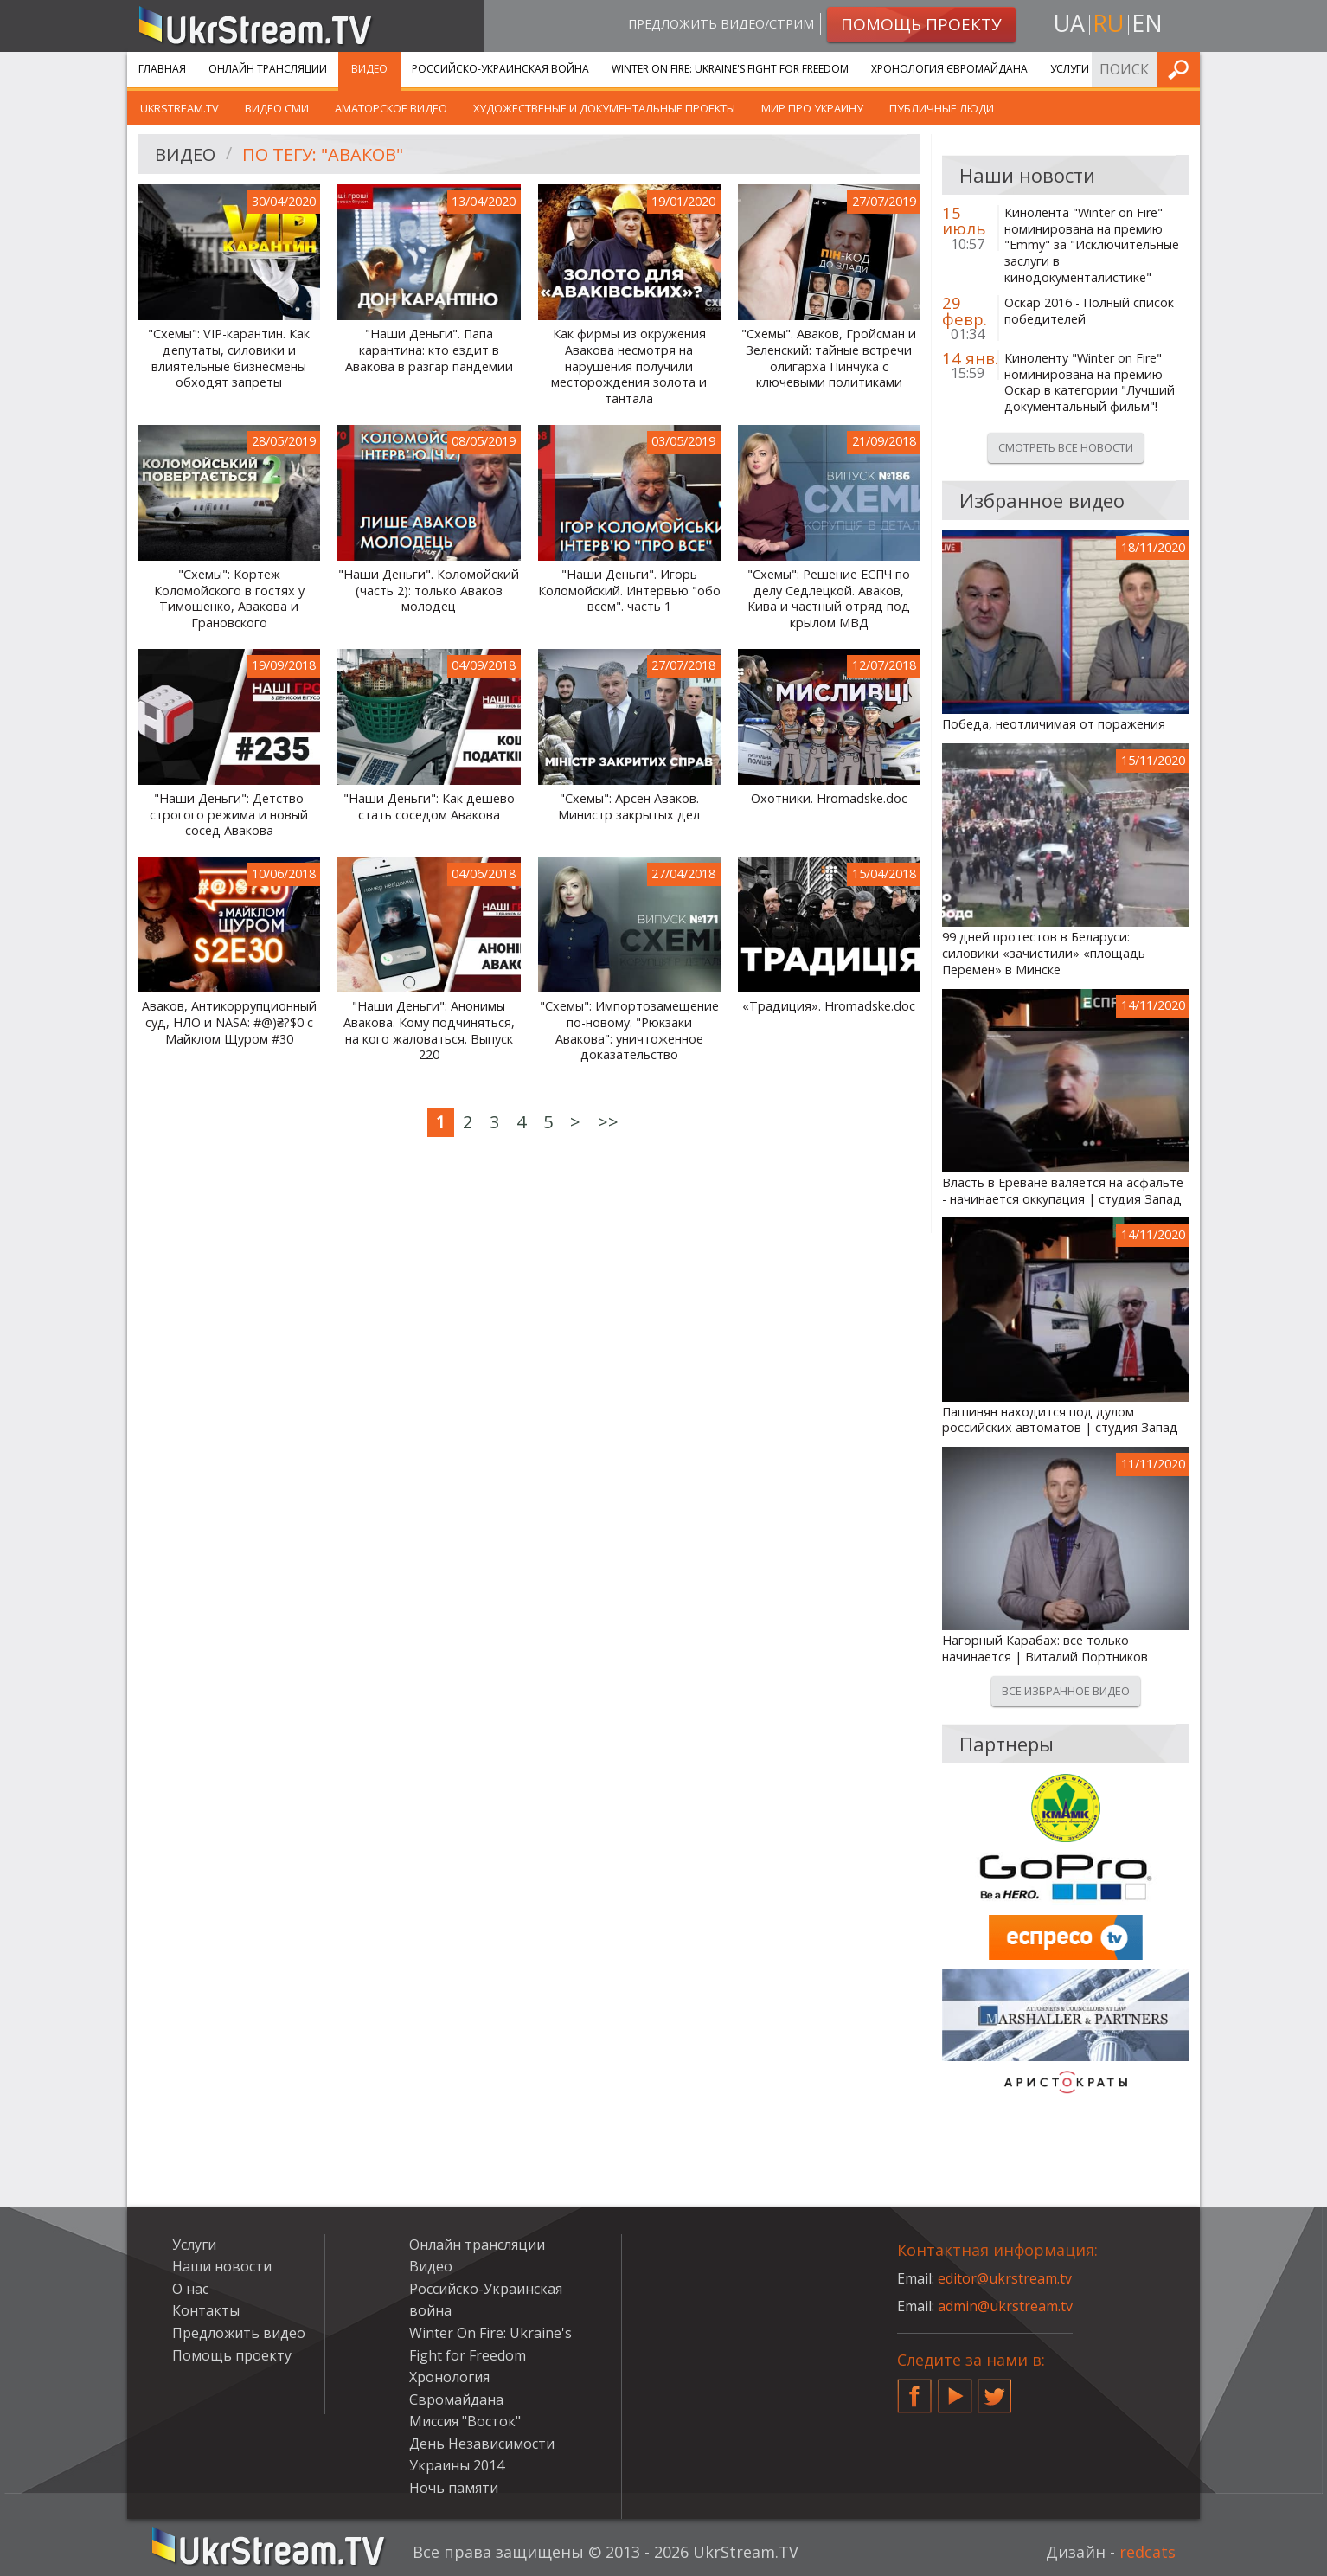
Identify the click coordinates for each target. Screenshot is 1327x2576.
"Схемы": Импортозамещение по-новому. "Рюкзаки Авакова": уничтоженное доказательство (629, 1031)
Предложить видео (238, 2332)
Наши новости (222, 2266)
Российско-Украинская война (500, 68)
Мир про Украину (812, 108)
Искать (1182, 68)
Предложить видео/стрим (721, 23)
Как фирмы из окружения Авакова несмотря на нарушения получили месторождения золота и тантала (629, 366)
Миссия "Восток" (465, 2421)
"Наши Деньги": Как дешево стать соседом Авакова (429, 807)
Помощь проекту (232, 2355)
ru (1108, 23)
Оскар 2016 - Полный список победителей (1089, 311)
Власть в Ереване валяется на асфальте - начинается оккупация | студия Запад (1062, 1191)
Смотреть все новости (1065, 447)
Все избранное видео (1066, 1691)
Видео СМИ (277, 108)
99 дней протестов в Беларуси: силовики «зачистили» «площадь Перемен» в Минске (1043, 953)
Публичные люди (941, 108)
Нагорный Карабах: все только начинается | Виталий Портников (1045, 1649)
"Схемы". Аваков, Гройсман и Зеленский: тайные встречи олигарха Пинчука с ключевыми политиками (828, 358)
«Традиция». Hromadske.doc (828, 1006)
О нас (190, 2288)
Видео (369, 68)
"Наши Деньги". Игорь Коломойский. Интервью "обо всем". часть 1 (629, 590)
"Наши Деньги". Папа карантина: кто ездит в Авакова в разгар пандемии (429, 350)
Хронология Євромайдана (949, 68)
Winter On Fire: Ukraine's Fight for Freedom (730, 68)
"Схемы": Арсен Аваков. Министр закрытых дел (629, 807)
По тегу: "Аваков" (322, 154)
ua (1069, 23)
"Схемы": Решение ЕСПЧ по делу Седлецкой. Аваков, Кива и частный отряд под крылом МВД (828, 599)
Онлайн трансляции (267, 68)
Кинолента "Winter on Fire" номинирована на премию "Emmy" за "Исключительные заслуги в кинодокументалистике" (1091, 245)
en (1147, 23)
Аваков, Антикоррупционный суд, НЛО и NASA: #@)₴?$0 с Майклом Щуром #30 (229, 1022)
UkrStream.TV (179, 108)
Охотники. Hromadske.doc (829, 798)
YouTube (955, 2389)
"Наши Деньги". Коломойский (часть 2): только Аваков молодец (428, 590)
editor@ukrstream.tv (1005, 2278)
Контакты (206, 2310)
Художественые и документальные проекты (604, 108)
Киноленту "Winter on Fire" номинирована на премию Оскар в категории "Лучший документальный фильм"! (1089, 382)
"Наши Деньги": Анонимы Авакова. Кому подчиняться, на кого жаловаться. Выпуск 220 (429, 1031)
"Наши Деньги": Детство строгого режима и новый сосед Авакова (229, 814)
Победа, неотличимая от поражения (1053, 724)
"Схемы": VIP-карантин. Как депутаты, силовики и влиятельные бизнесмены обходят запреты (229, 358)
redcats (1147, 2551)
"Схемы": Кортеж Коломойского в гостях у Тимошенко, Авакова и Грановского (229, 599)
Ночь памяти (453, 2487)
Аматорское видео (391, 108)
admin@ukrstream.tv (1005, 2306)
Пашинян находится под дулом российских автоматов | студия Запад (1060, 1420)
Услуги (1069, 68)
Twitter (995, 2389)
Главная (162, 68)
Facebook (914, 2389)
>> (608, 1122)
